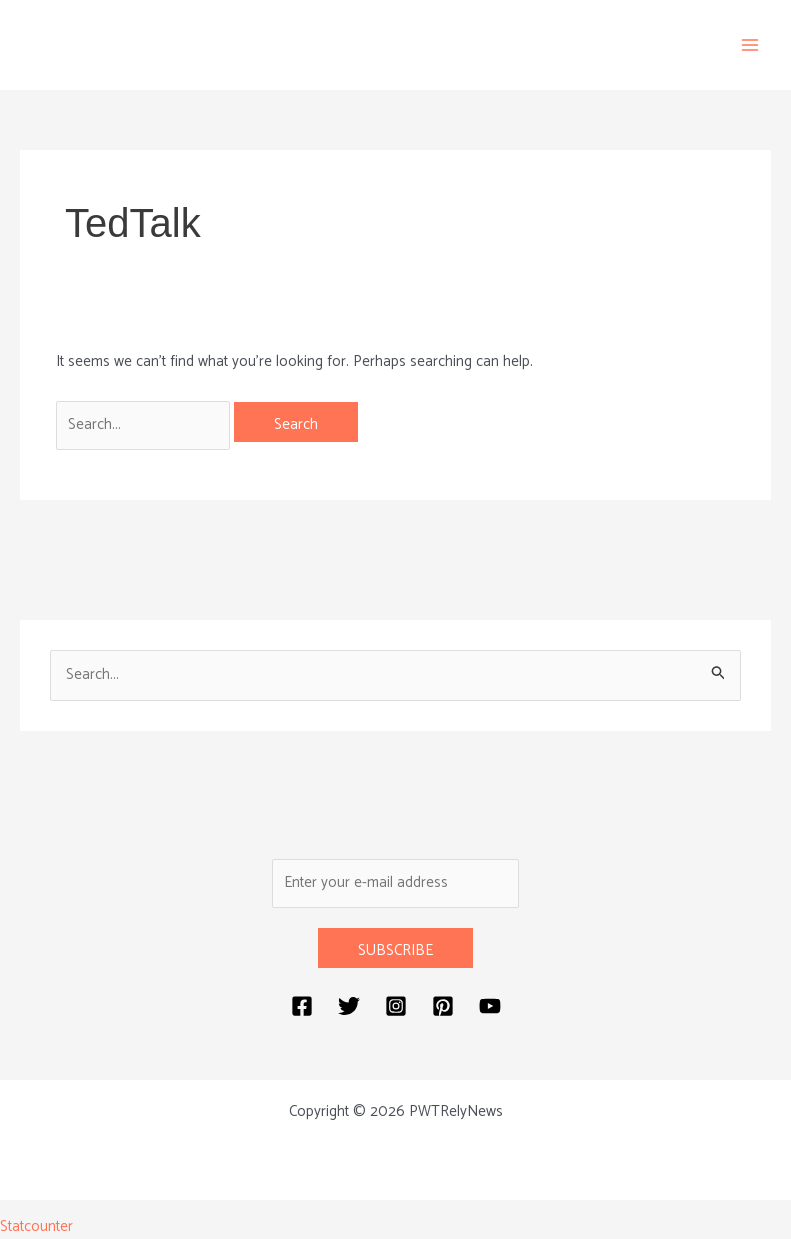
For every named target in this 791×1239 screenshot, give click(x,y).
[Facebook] (302, 1006)
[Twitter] (349, 1006)
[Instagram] (396, 1006)
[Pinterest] (443, 1006)
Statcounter (36, 1226)
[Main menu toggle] (750, 45)
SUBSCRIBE (395, 950)
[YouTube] (490, 1006)
